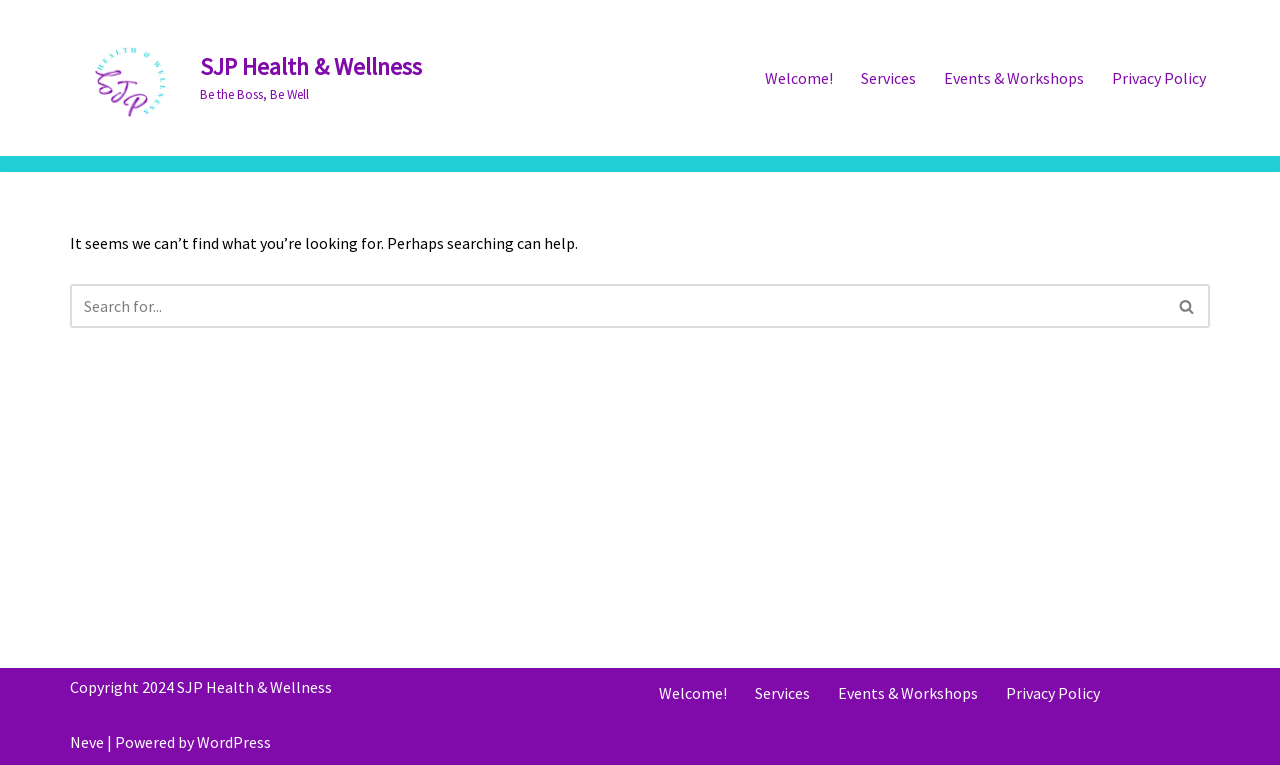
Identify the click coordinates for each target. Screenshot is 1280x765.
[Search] (617, 306)
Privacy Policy (1159, 78)
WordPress (234, 742)
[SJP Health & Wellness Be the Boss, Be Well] (246, 78)
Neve (87, 742)
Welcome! (799, 78)
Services (888, 78)
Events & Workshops (1014, 78)
